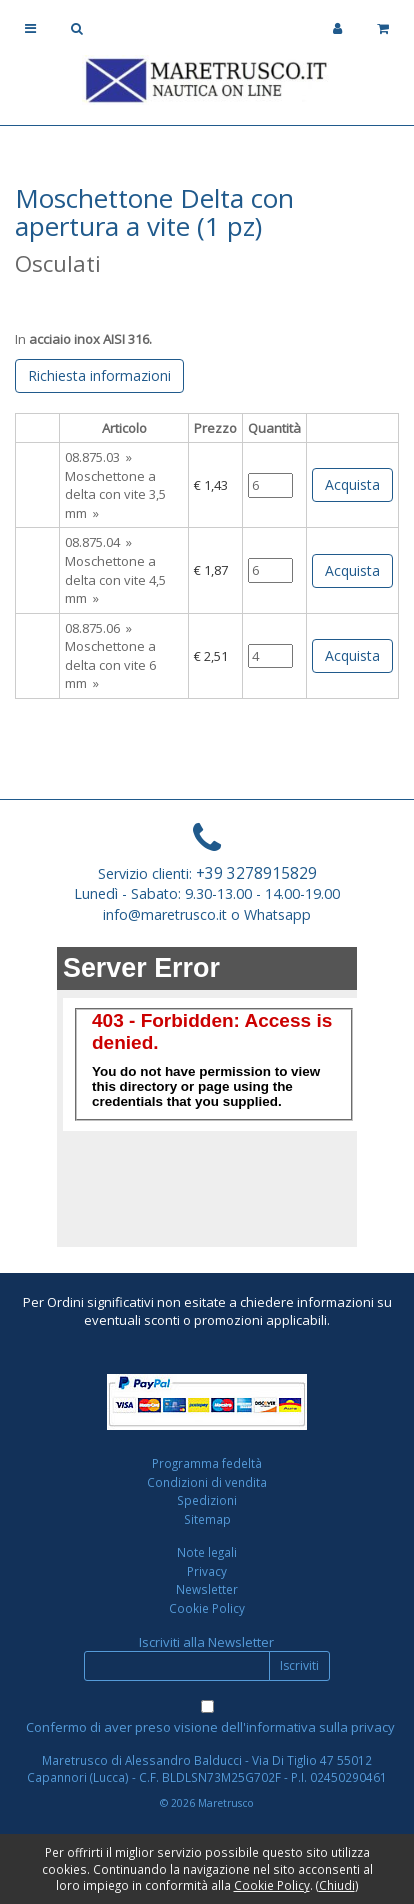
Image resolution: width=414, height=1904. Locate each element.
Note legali (207, 1552)
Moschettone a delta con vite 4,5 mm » (115, 579)
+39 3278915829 (256, 873)
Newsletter (207, 1589)
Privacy (207, 1571)
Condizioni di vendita (207, 1482)
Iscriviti (299, 1665)
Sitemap (207, 1519)
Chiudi (337, 1885)
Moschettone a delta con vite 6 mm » (110, 664)
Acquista (352, 484)
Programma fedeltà (207, 1463)
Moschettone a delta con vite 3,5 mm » (115, 494)
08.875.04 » (98, 542)
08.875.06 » (98, 628)
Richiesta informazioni (99, 375)
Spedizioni (207, 1500)
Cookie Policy (207, 1608)
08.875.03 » (98, 457)
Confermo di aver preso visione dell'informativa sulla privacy (210, 1727)
